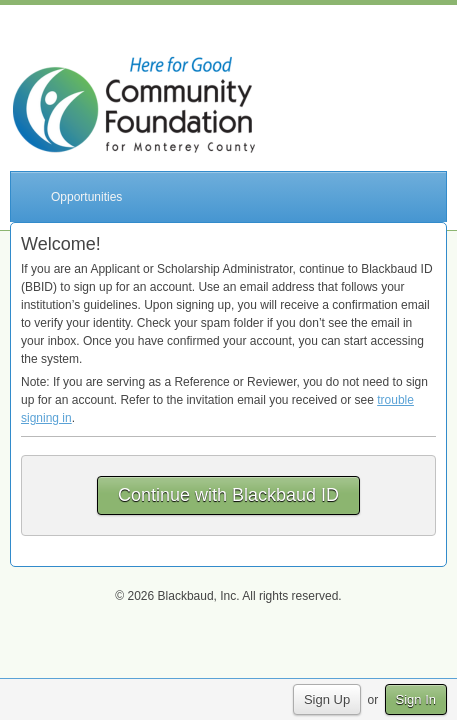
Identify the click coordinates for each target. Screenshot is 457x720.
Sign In (416, 699)
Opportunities (86, 197)
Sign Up (327, 699)
